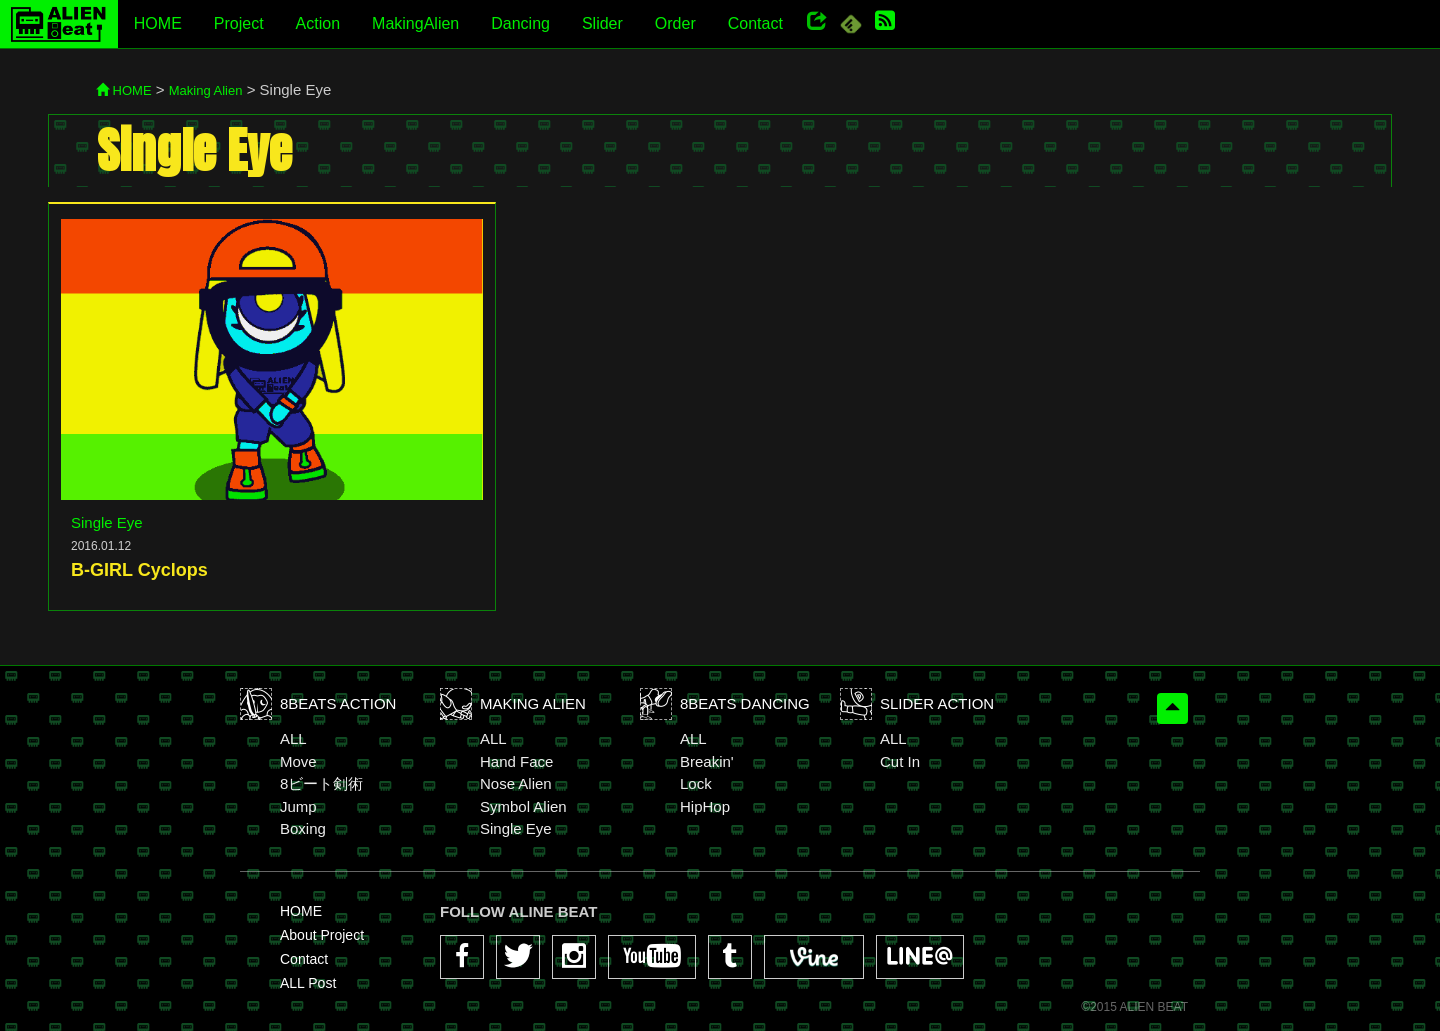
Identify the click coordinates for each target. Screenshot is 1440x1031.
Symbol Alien (523, 806)
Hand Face (516, 761)
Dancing (520, 23)
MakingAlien (415, 23)
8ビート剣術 (321, 783)
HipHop (705, 806)
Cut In (900, 761)
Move (298, 761)
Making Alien (206, 90)
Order (675, 23)
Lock (696, 783)
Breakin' (707, 761)
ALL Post (308, 983)
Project (239, 23)
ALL (293, 738)
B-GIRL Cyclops (139, 570)
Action (318, 23)
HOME (158, 23)
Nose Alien (516, 783)
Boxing (303, 828)
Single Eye (107, 522)
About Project (322, 935)
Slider (602, 23)
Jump (298, 806)
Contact (755, 23)
